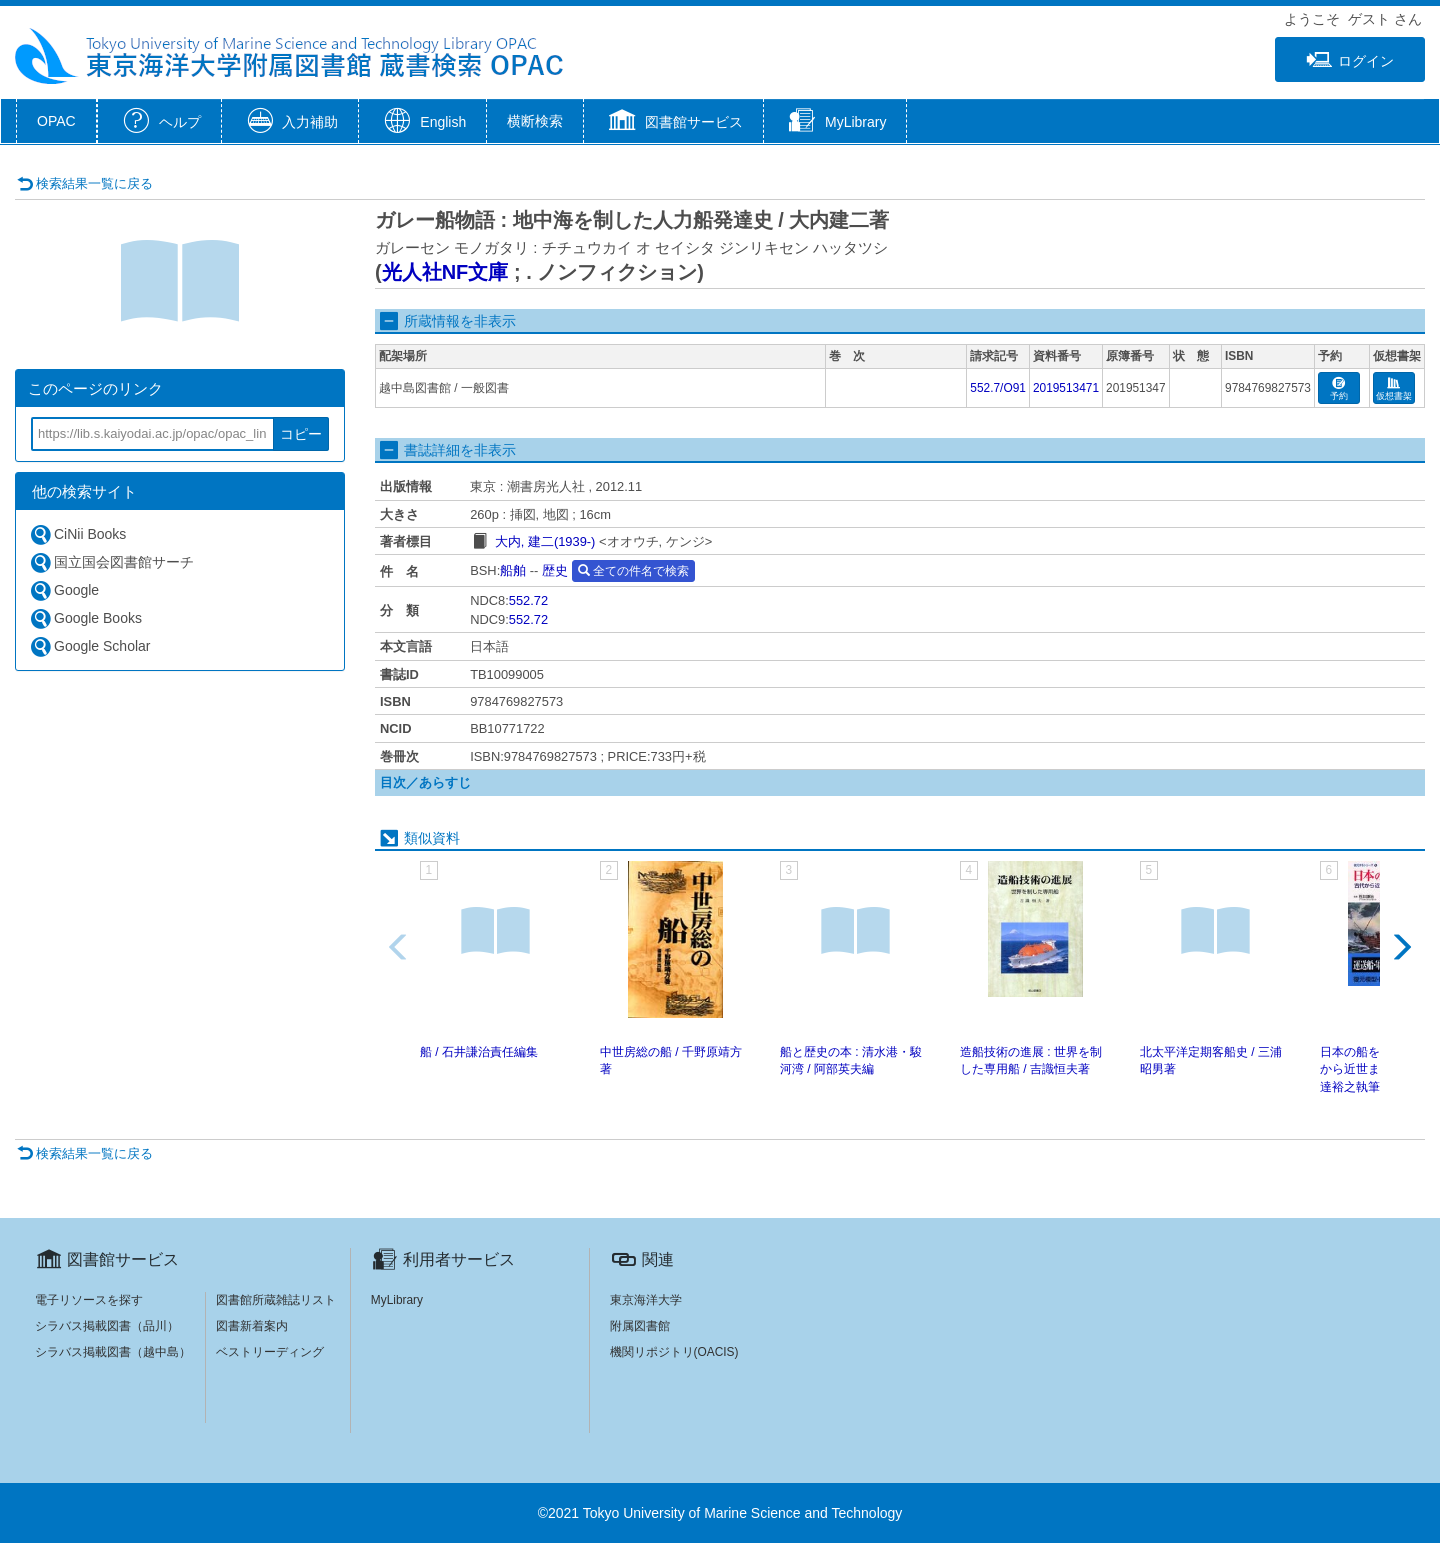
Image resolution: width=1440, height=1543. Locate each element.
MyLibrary (397, 1300)
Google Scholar (90, 646)
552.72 (528, 600)
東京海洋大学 (646, 1300)
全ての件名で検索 (633, 571)
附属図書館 (640, 1326)
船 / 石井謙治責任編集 (479, 1052)
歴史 (555, 570)
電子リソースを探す (89, 1300)
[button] (673, 123)
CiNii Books (77, 534)
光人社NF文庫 (445, 272)
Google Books (85, 618)
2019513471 (1066, 388)
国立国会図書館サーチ (111, 562)
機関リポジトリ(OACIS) (674, 1352)
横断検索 (535, 121)
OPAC (56, 121)
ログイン (1350, 60)
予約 (1339, 389)
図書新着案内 (252, 1326)
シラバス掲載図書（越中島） (113, 1352)
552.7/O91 (998, 388)
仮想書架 (1394, 389)
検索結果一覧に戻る (85, 183)
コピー (301, 434)
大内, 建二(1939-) (545, 541)
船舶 (513, 570)
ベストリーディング (270, 1352)
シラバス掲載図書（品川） (107, 1326)
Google (64, 590)
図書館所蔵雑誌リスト (276, 1300)
